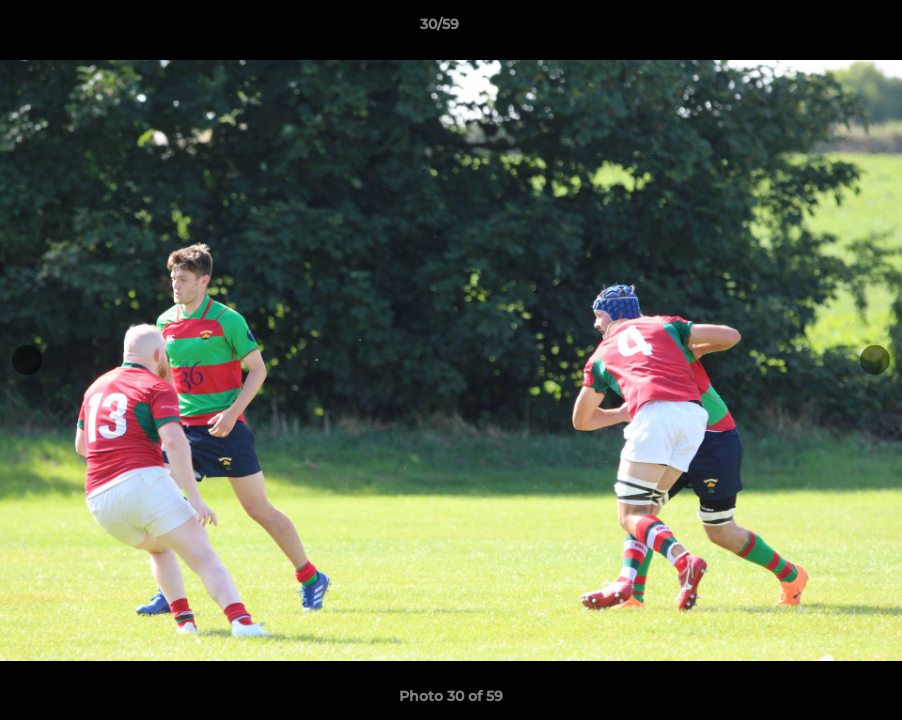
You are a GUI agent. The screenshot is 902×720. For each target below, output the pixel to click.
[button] (818, 29)
